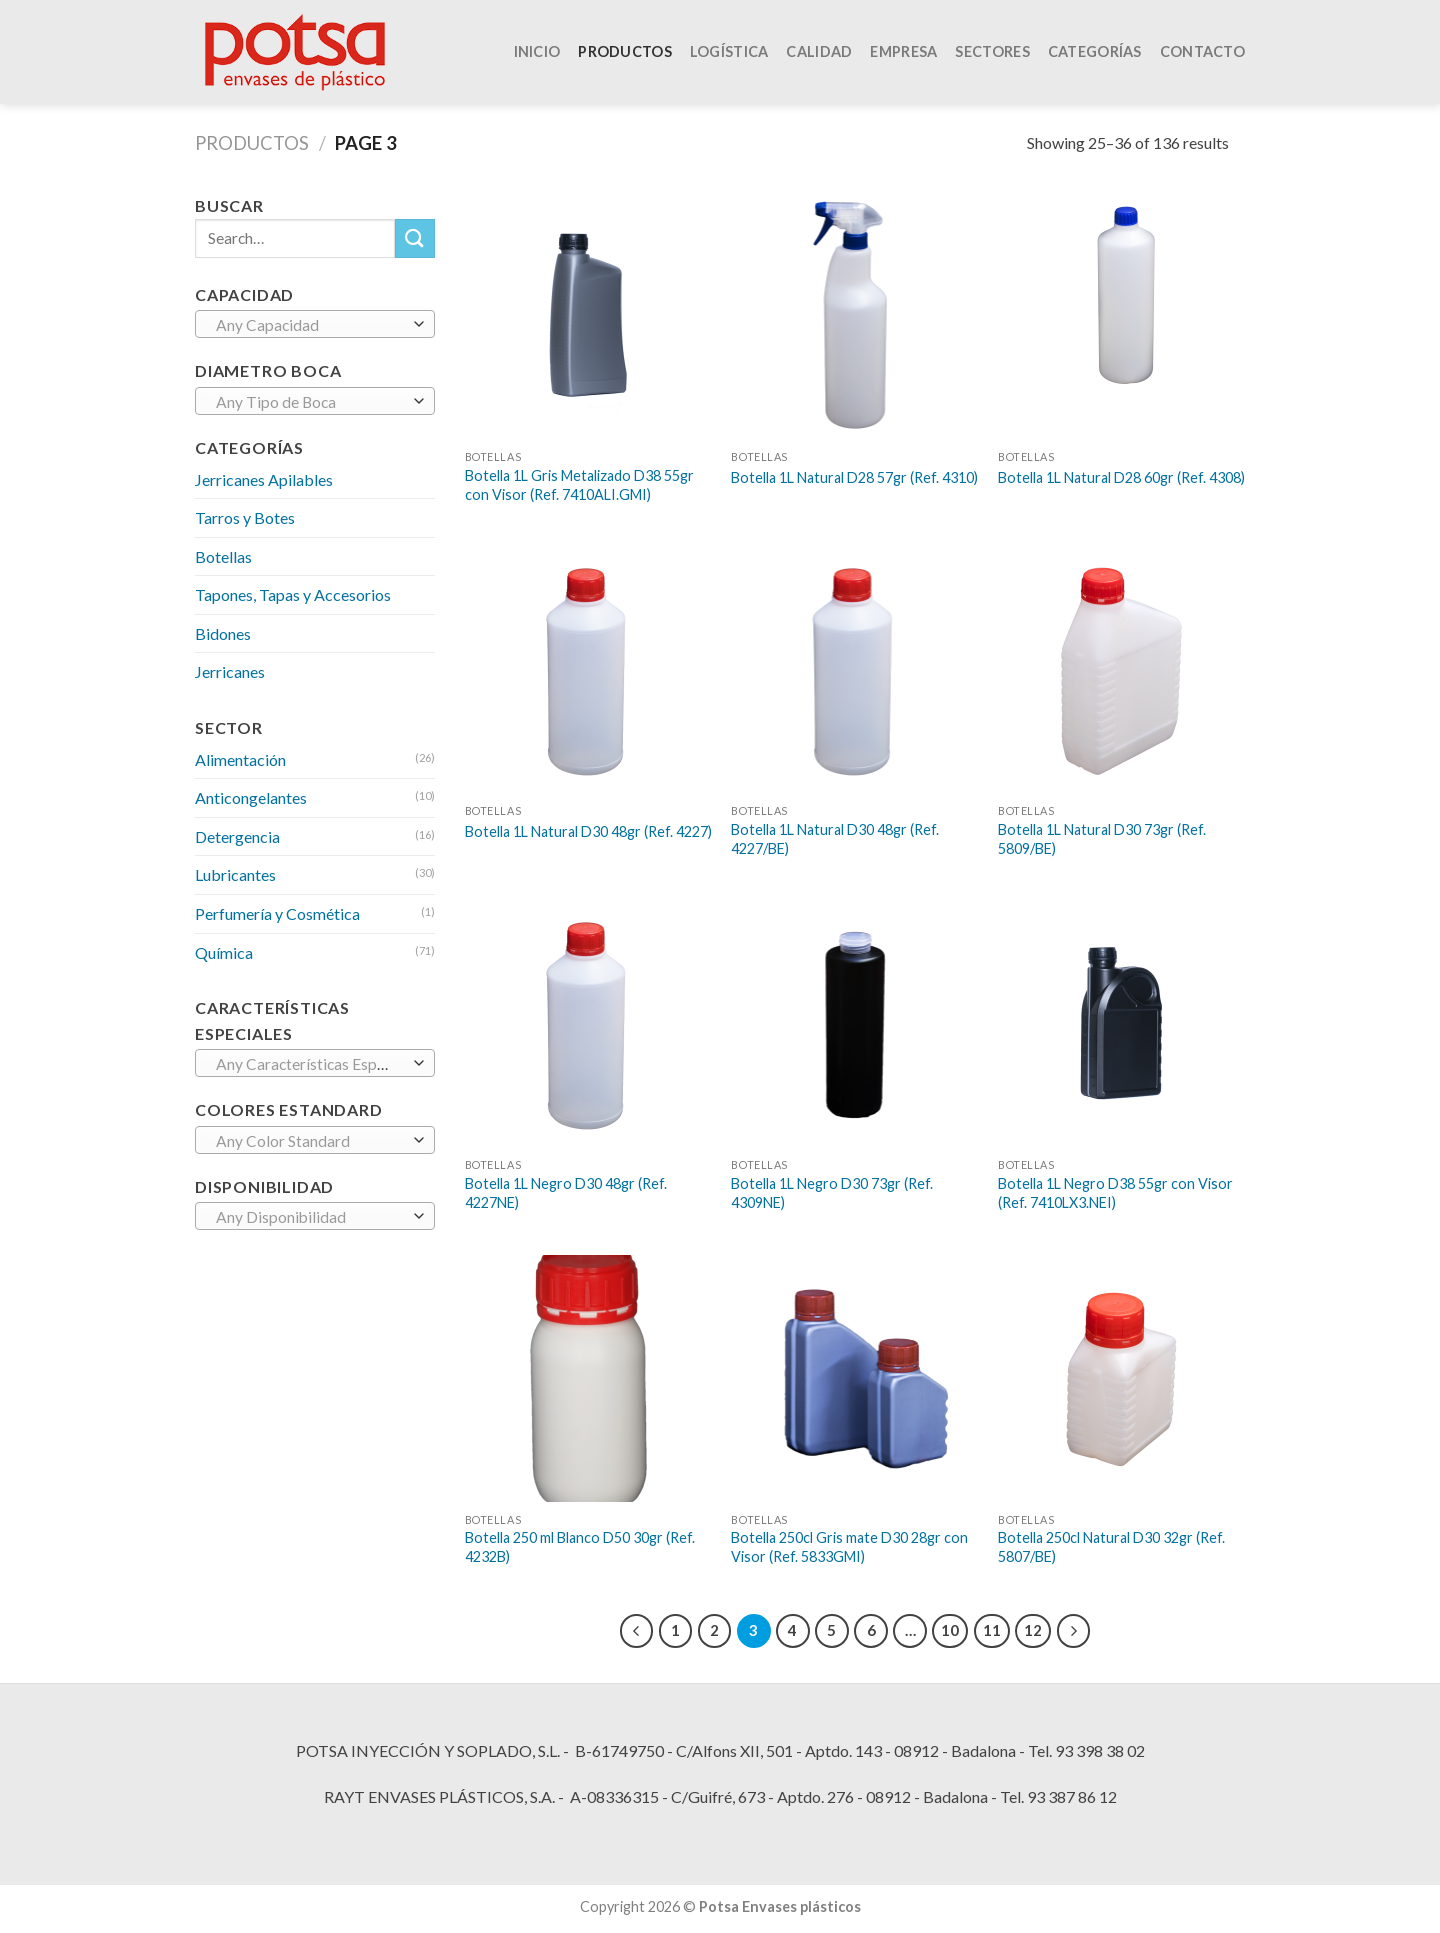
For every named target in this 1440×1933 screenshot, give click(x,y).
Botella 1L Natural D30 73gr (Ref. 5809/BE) (1102, 839)
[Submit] (415, 238)
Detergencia (237, 836)
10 (950, 1630)
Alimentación (240, 759)
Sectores (992, 57)
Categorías (1095, 57)
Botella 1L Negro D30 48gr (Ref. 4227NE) (566, 1193)
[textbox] (310, 325)
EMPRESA (903, 57)
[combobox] (315, 324)
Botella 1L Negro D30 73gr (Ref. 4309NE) (832, 1193)
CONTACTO (1202, 57)
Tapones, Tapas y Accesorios (293, 594)
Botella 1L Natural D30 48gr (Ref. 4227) (588, 831)
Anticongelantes (251, 797)
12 (1033, 1630)
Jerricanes (230, 671)
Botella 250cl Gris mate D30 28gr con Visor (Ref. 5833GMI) (849, 1547)
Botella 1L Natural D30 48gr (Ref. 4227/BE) (835, 839)
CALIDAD (819, 57)
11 (992, 1630)
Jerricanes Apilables (264, 479)
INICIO (537, 57)
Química (224, 952)
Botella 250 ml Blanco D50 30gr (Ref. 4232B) (580, 1547)
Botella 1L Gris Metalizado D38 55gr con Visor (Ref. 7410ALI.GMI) (579, 485)
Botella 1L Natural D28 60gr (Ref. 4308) (1121, 477)
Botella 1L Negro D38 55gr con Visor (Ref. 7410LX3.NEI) (1115, 1193)
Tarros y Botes (245, 517)
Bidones (223, 633)
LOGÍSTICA (729, 57)
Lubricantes (235, 874)
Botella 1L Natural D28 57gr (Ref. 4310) (854, 477)
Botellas (223, 556)
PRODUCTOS (625, 57)
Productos (252, 143)
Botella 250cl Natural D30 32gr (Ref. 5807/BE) (1111, 1547)
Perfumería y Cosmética (277, 913)
